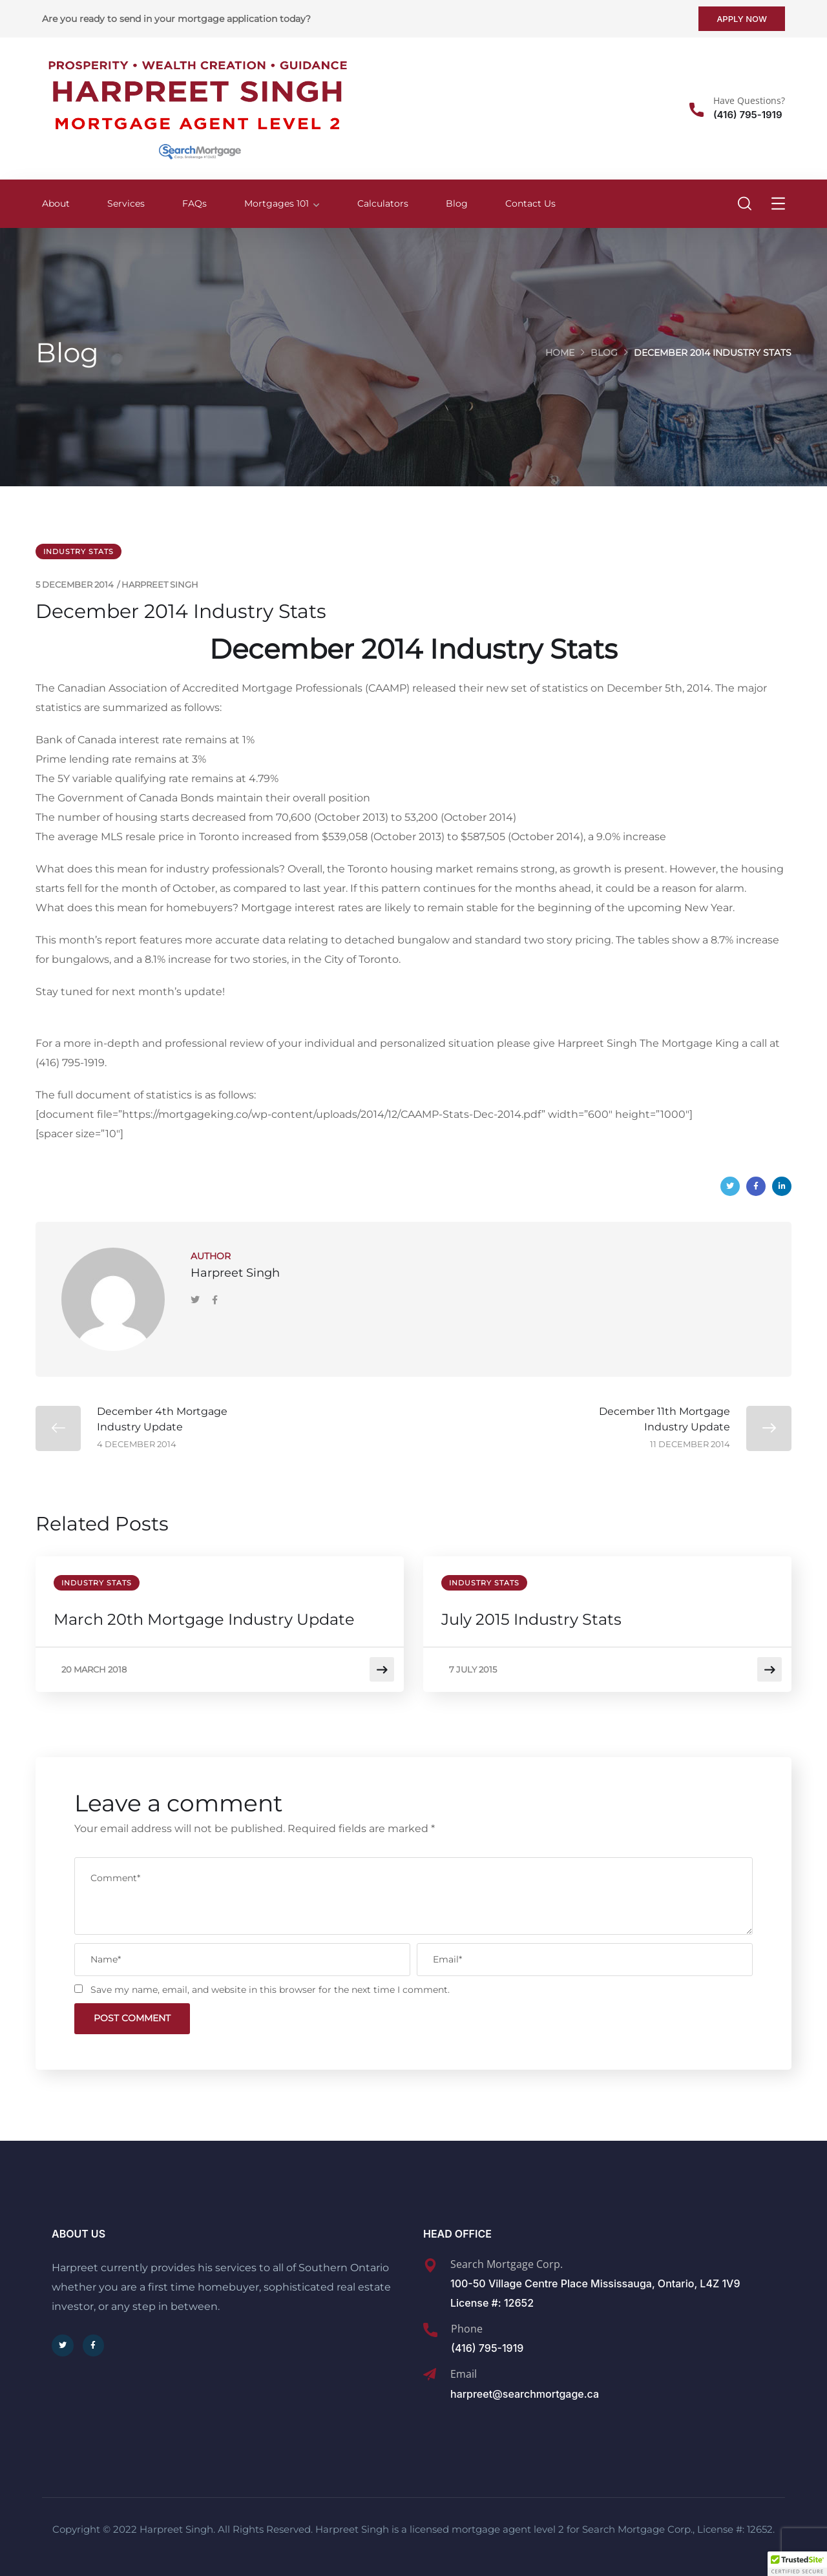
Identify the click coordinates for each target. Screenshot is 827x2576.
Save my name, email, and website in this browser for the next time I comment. (270, 1984)
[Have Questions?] (696, 110)
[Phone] (430, 2326)
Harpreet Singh (159, 584)
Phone (467, 2325)
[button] (797, 2563)
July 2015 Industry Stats (533, 1619)
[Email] (429, 2370)
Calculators (382, 203)
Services (126, 203)
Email (463, 2370)
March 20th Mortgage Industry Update (205, 1619)
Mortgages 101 (276, 203)
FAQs (194, 203)
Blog (457, 203)
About (56, 203)
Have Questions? (749, 100)
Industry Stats (78, 551)
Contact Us (530, 203)
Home (559, 352)
